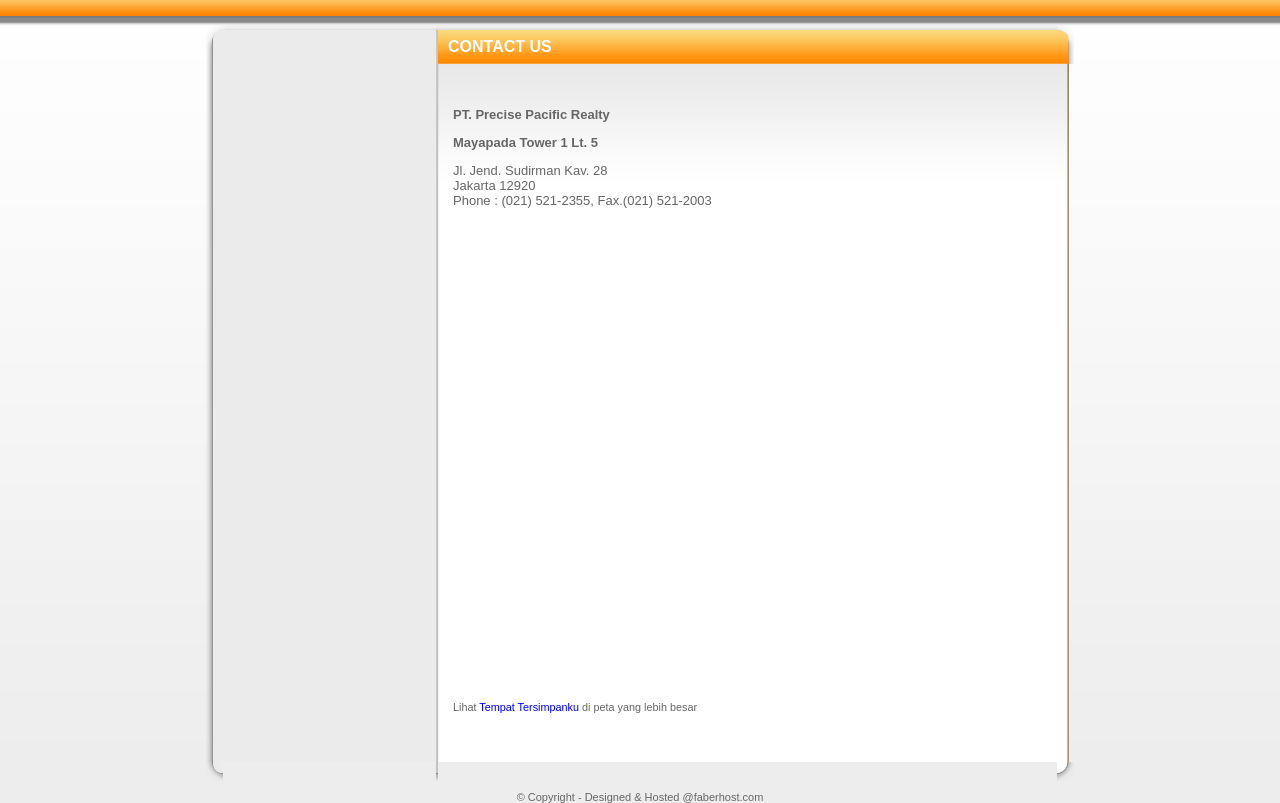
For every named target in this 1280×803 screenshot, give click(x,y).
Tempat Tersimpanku (529, 707)
